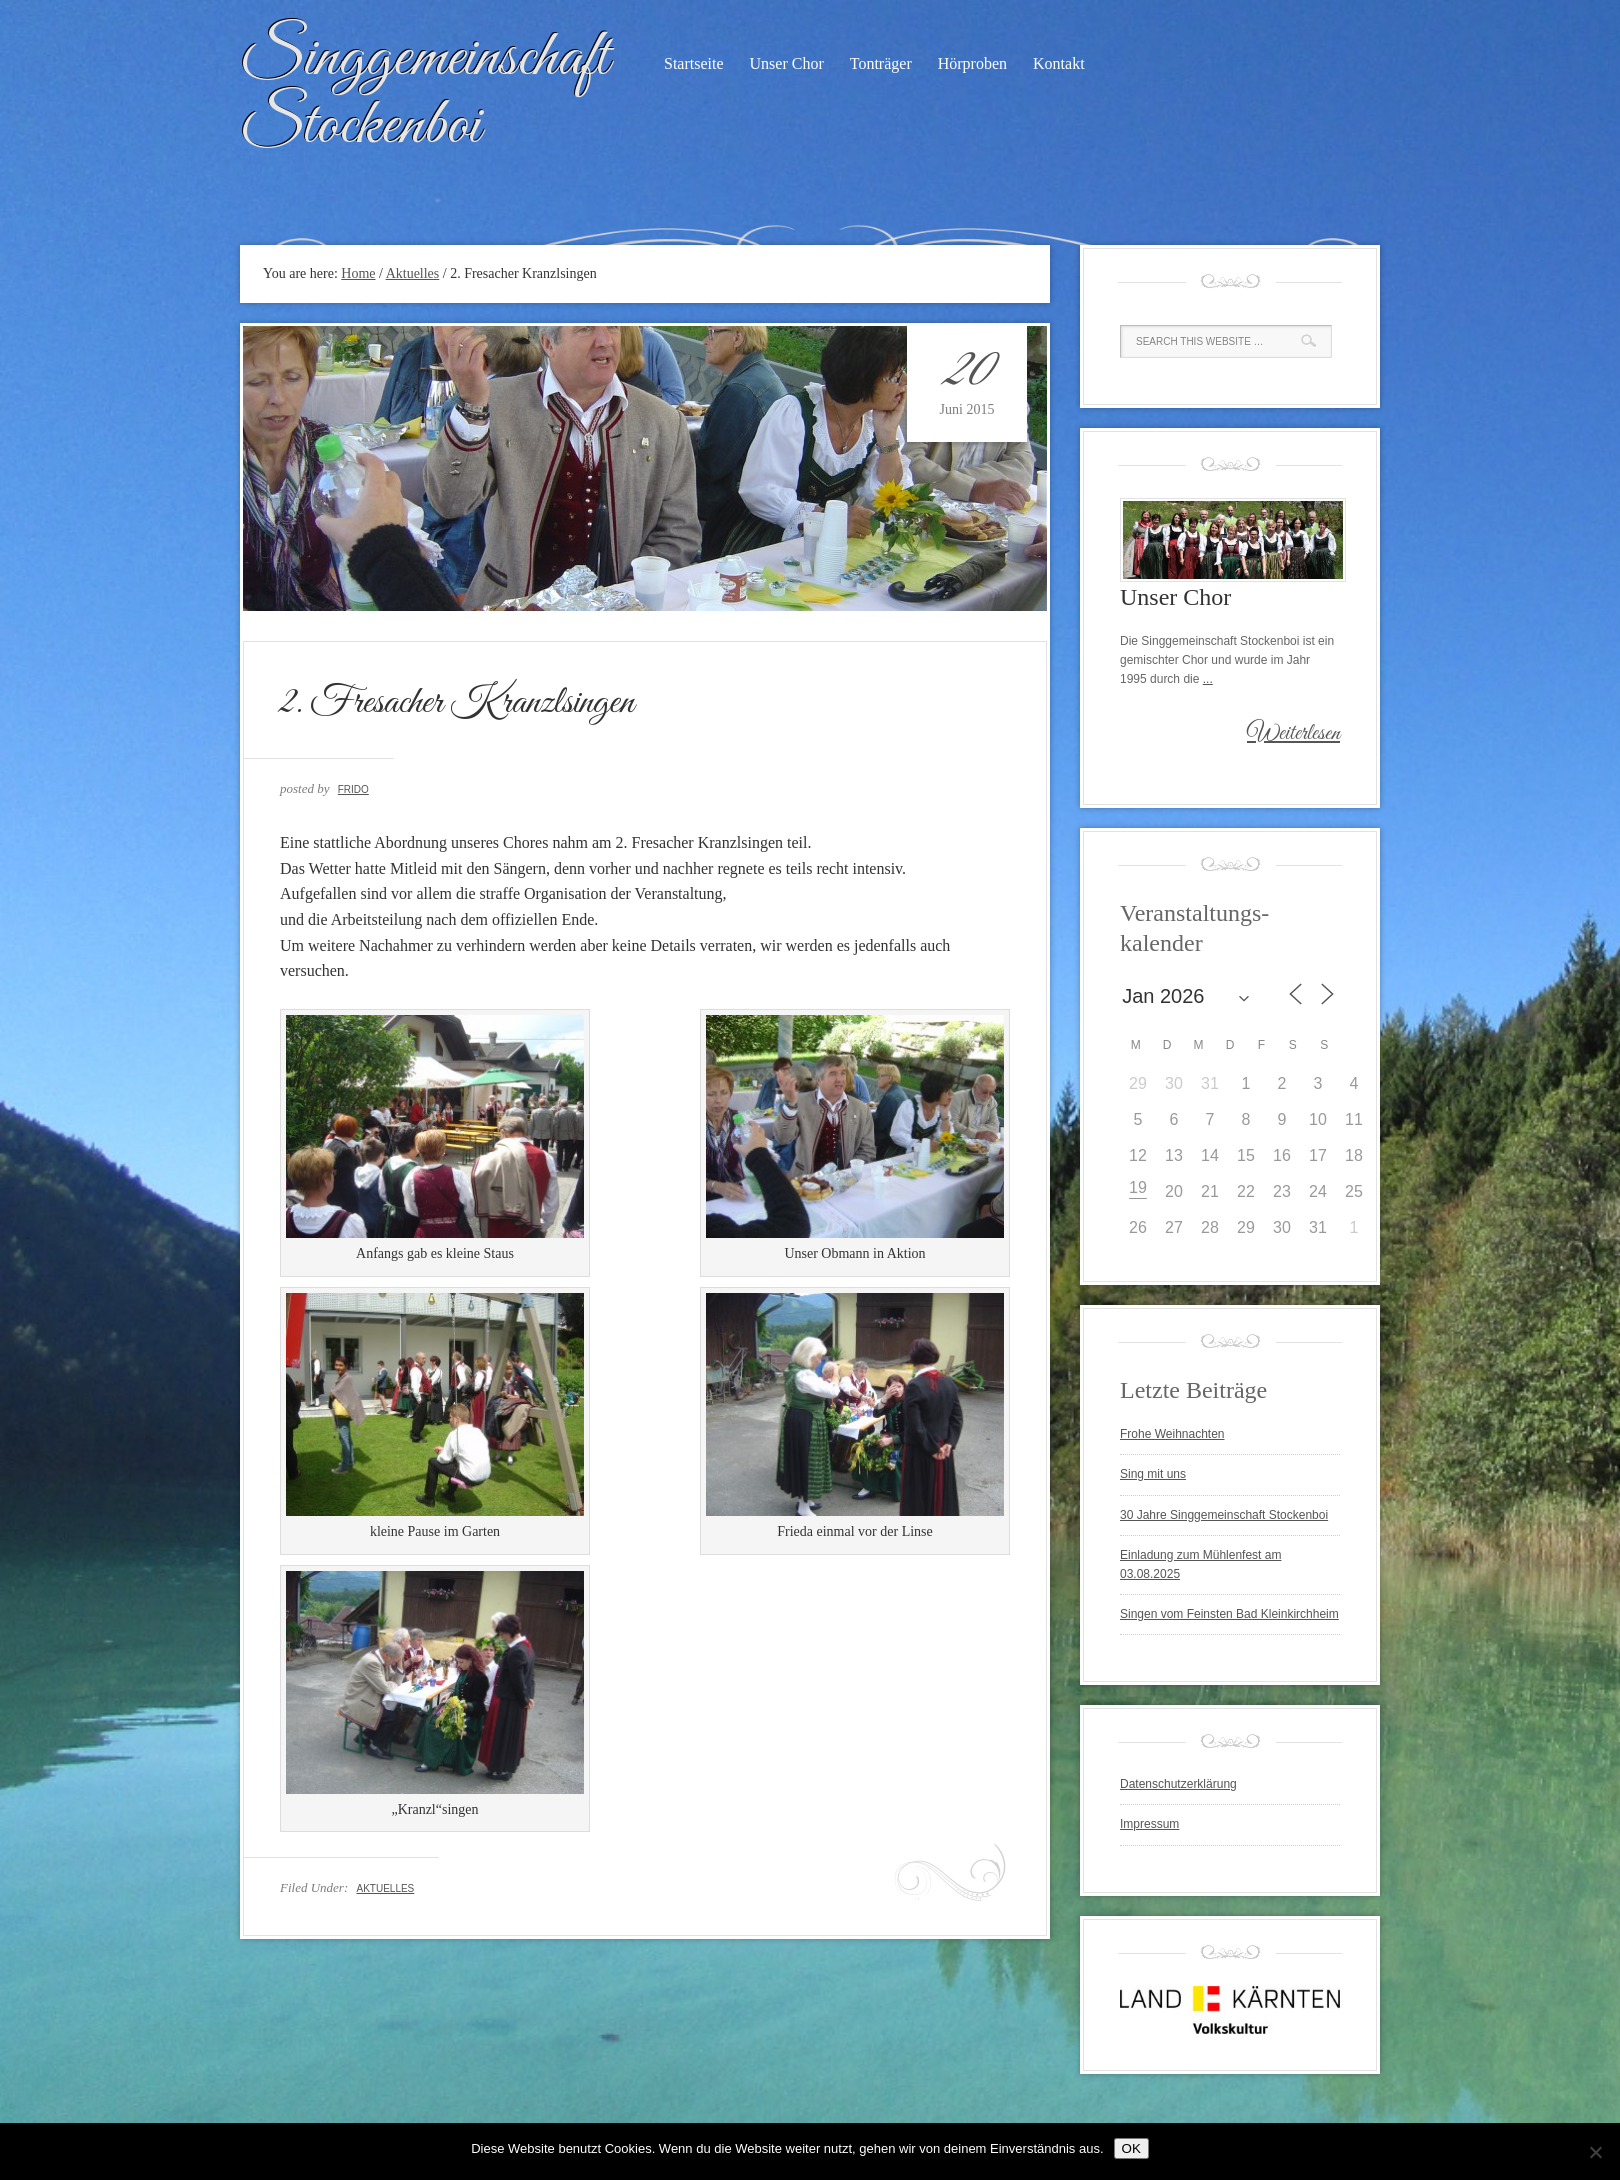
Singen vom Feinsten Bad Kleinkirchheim (1229, 1614)
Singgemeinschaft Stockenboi (424, 92)
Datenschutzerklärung (1178, 1784)
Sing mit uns (1153, 1474)
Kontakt (1059, 63)
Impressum (1149, 1824)
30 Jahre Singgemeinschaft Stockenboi (1224, 1515)
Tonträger (881, 63)
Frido (353, 789)
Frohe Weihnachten (1172, 1434)
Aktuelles (385, 1888)
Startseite (694, 63)
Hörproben (972, 63)
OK (1131, 2148)
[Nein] (1595, 2152)
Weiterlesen (1293, 734)
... (1208, 679)
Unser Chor (787, 63)
